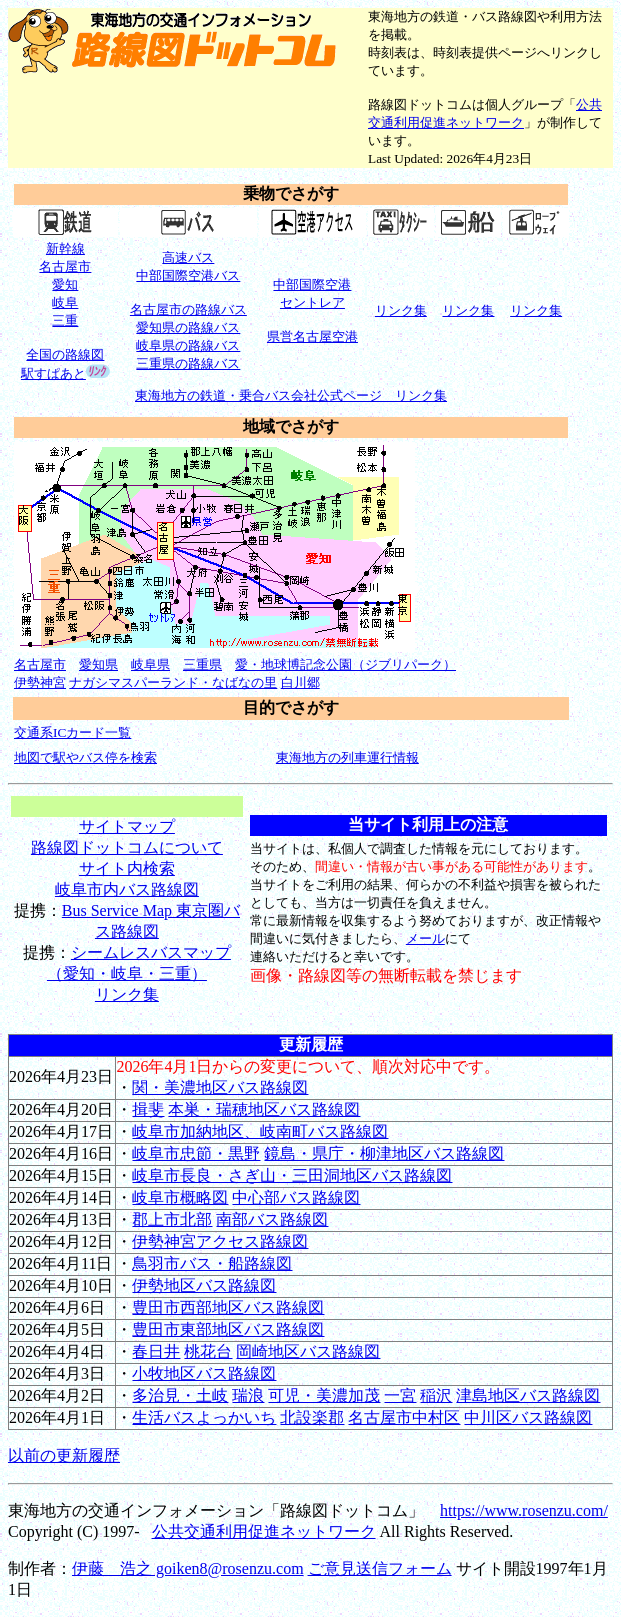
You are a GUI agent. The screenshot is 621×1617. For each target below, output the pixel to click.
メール (425, 938)
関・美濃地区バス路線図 (220, 1087)
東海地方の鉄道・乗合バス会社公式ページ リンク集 (291, 395)
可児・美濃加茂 (324, 1395)
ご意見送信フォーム (380, 1568)
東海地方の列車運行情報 (347, 757)
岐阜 (65, 302)
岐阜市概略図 (180, 1197)
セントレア (312, 302)
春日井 (156, 1351)
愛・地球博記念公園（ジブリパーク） (345, 664)
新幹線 (65, 248)
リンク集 (127, 994)
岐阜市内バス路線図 (127, 889)
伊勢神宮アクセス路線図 (220, 1241)
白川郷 (300, 682)
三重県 (202, 664)
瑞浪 (248, 1395)
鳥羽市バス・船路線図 (212, 1263)
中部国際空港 (312, 284)
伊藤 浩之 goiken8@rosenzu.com (188, 1568)
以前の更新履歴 (64, 1455)
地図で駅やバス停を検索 (85, 757)
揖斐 (148, 1109)
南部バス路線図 (272, 1219)
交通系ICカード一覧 (72, 732)
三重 (65, 320)
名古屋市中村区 (404, 1417)
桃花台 (208, 1351)
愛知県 (98, 664)
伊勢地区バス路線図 (204, 1285)
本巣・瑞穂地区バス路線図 (264, 1109)
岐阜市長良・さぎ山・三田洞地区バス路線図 (292, 1175)
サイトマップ (127, 826)
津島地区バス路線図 (528, 1395)
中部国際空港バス (188, 275)
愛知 (65, 284)
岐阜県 (150, 664)
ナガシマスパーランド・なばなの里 (173, 682)
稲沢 (436, 1395)
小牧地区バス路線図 (204, 1373)
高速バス (188, 257)
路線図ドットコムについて (127, 847)
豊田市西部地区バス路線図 (228, 1307)
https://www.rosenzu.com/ (524, 1510)
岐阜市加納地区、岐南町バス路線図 (260, 1131)
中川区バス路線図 (528, 1417)
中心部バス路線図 (296, 1197)
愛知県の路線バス (188, 327)
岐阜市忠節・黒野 (196, 1153)
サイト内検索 (127, 868)
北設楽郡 (312, 1417)
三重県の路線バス (188, 363)
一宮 (400, 1395)
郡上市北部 (172, 1219)
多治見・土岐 (180, 1395)
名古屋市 (65, 266)
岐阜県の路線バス (188, 345)
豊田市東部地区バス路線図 (228, 1329)
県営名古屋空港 (312, 336)
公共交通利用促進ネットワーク (264, 1531)
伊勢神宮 (40, 682)
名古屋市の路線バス (188, 309)
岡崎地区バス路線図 (308, 1351)
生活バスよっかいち (204, 1417)
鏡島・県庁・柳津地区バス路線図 (384, 1153)
